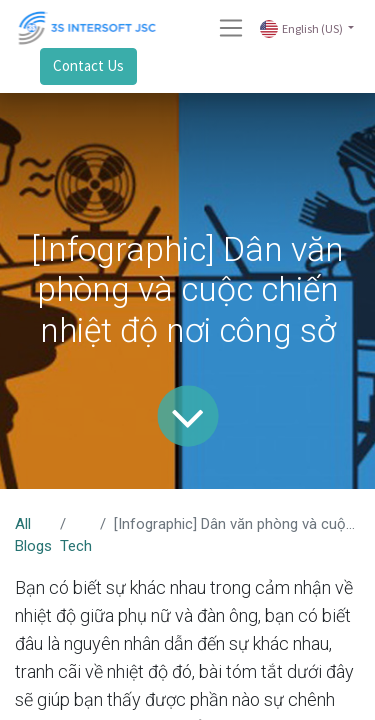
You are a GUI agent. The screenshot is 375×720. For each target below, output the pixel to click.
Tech (76, 546)
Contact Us (88, 65)
